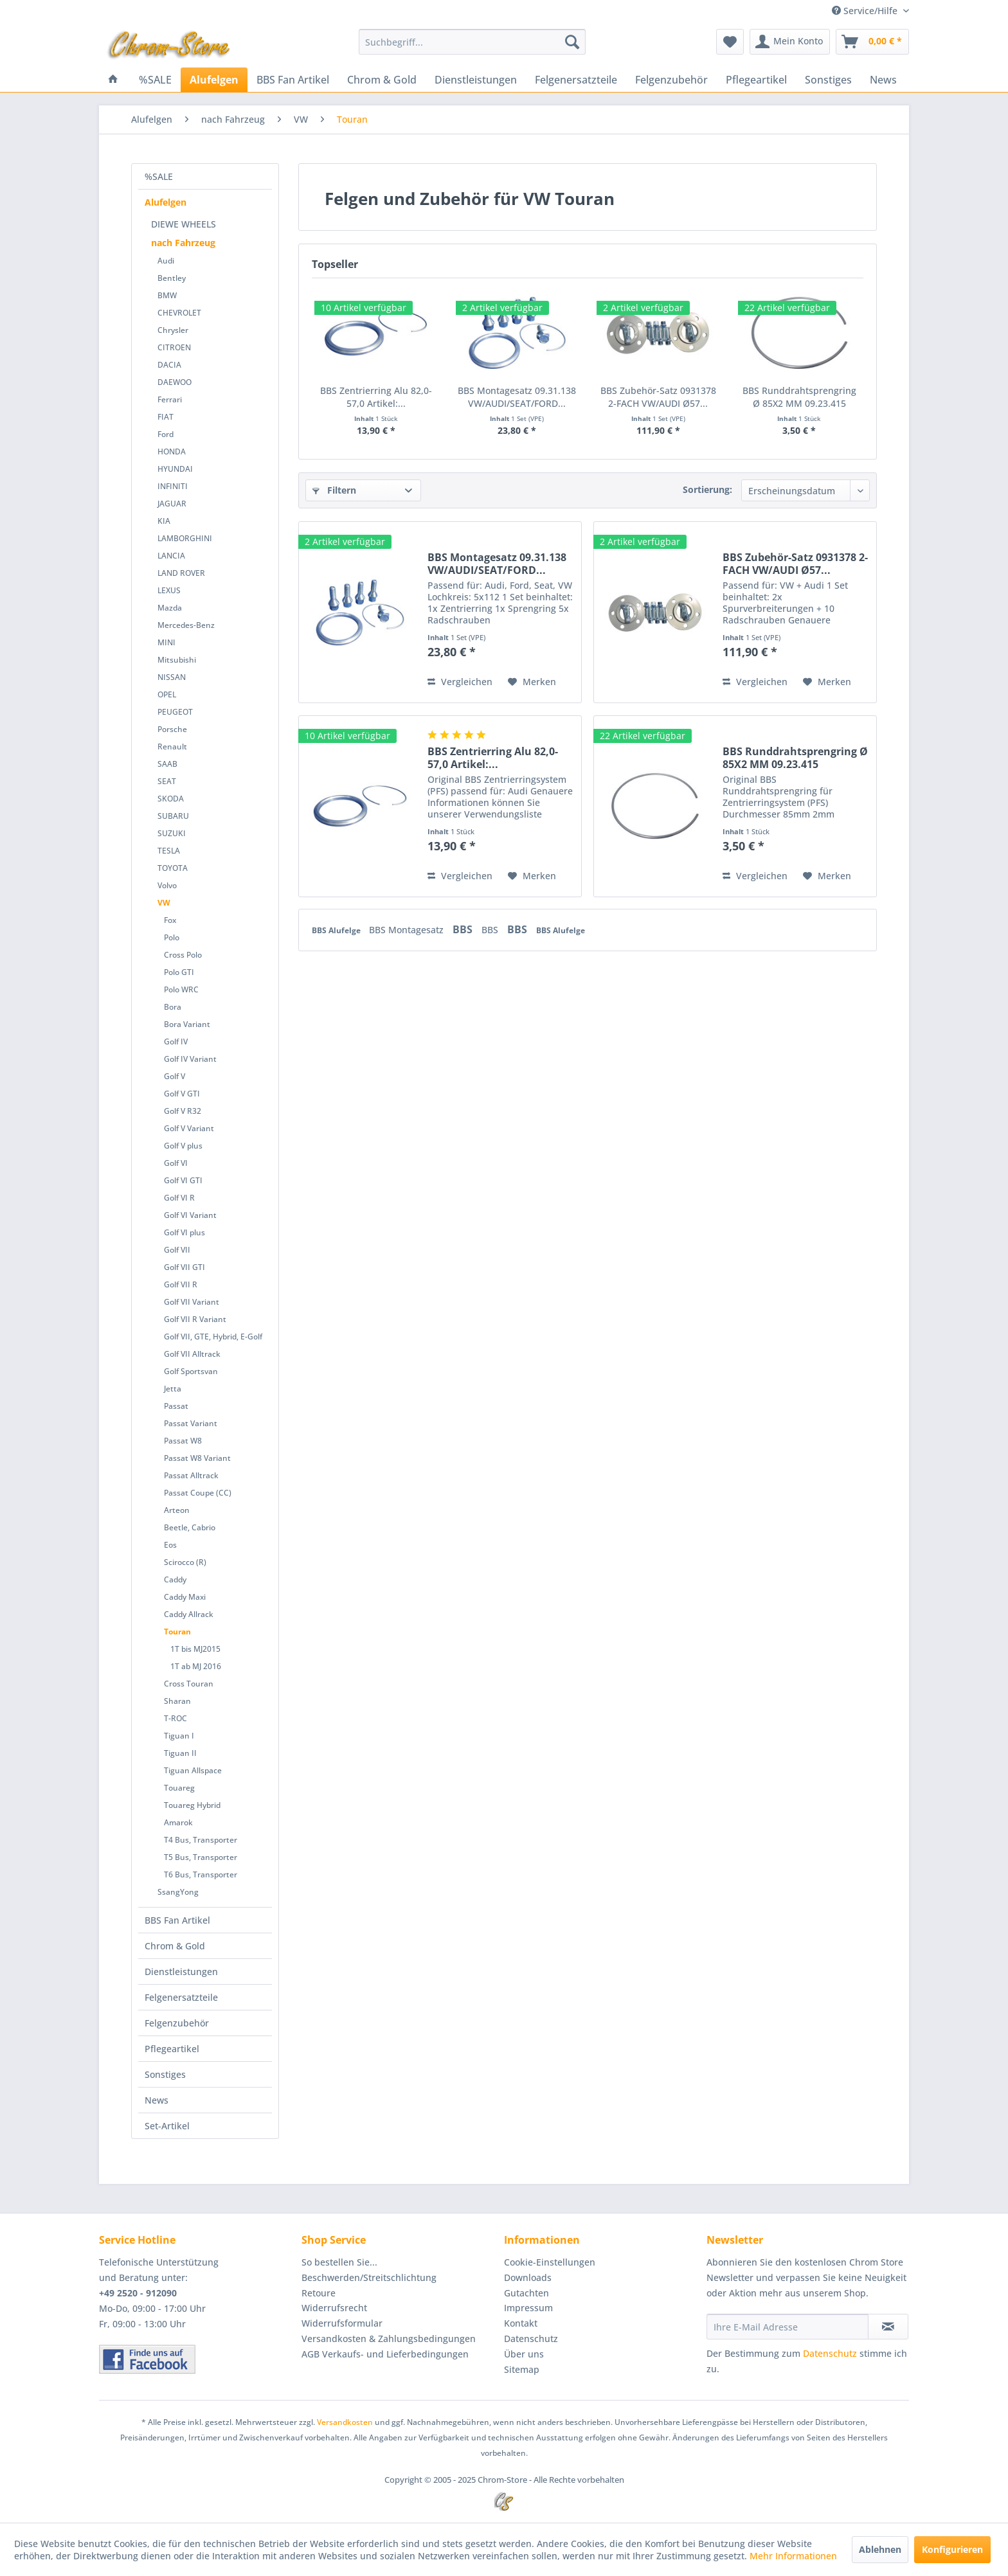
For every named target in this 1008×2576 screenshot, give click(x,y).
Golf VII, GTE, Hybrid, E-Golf (213, 1336)
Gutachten (526, 2293)
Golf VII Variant (191, 1301)
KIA (164, 520)
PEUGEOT (175, 711)
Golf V (174, 1076)
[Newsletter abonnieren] (888, 2326)
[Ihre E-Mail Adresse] (787, 2326)
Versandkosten (345, 2422)
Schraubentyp (720, 588)
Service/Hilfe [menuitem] (866, 10)
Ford (166, 434)
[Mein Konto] (790, 42)
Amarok (178, 1822)
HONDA (172, 451)
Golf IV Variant (190, 1058)
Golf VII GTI (184, 1267)
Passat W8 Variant (197, 1458)
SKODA (171, 798)
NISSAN (172, 677)
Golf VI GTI (183, 1180)
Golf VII (177, 1249)
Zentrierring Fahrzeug (365, 557)
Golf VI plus (184, 1232)
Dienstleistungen (181, 1971)
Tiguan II (180, 1753)
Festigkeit (338, 650)
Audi (166, 260)
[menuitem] (472, 42)
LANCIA (171, 555)
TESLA (169, 850)
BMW (167, 295)
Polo (171, 937)
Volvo (167, 885)
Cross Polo (183, 954)
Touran (177, 1631)
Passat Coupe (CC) (197, 1492)
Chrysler (173, 330)
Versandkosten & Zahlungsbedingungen (389, 2338)
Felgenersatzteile (181, 1997)
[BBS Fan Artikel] (293, 79)
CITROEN (174, 347)
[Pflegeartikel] (756, 79)
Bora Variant (187, 1024)
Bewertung (713, 650)
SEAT (167, 781)
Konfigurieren (952, 2549)
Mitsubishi (177, 659)
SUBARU (173, 815)
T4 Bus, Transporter (200, 1839)
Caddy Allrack (188, 1614)
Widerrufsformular (342, 2323)
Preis (701, 527)
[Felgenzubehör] (671, 79)
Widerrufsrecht (334, 2308)
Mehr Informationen (793, 2556)
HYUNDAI (175, 468)
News (156, 2100)
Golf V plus (183, 1145)
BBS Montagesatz (407, 1091)
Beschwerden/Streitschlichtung (369, 2277)
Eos (170, 1544)
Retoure (319, 2293)
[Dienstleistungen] (476, 79)
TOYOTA (173, 868)
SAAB (167, 763)
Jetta (172, 1388)
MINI (167, 642)
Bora (172, 1006)
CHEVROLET (179, 312)
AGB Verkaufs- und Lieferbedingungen (385, 2354)
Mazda (170, 607)
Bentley (172, 278)
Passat (176, 1405)
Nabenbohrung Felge (549, 557)
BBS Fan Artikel (177, 1920)
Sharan (177, 1700)
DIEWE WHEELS (183, 224)
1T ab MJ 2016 (195, 1666)
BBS (464, 1091)
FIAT (166, 416)
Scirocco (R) (185, 1562)
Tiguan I (179, 1735)
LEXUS (169, 590)
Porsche (172, 729)
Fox (170, 920)
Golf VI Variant (190, 1215)
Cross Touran (188, 1683)
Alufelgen (165, 202)
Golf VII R (180, 1284)
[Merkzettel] (730, 42)
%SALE (159, 176)
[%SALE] (155, 79)
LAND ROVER (181, 573)
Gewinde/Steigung (543, 619)
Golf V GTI (182, 1093)
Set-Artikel (167, 2126)
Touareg (179, 1787)
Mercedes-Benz (186, 625)
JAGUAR (172, 503)
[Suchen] (572, 42)
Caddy (175, 1579)
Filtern (335, 490)
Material (708, 557)
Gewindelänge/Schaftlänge (748, 619)
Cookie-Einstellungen (549, 2262)
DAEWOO (175, 382)
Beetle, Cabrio (189, 1527)
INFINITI (173, 486)
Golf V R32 (182, 1110)
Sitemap (521, 2369)
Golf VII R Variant (195, 1319)
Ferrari (170, 399)
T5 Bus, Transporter (200, 1857)
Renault (172, 746)
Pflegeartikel (172, 2049)
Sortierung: (707, 489)
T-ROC (175, 1718)
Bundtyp (336, 619)
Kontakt (520, 2323)
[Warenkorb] (872, 42)
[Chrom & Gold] (382, 79)
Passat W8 (183, 1440)
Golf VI (176, 1163)
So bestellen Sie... (339, 2262)
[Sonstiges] (828, 79)
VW (164, 902)
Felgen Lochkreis (354, 588)
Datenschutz (531, 2338)
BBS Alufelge (337, 1091)
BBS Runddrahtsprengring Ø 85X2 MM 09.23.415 (799, 396)
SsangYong (178, 1891)
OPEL (167, 694)
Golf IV (176, 1041)
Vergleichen (460, 843)
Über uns (524, 2354)
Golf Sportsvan (191, 1371)
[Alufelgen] (214, 79)
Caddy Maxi (185, 1596)
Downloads (528, 2277)
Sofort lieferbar (369, 527)
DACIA (169, 364)
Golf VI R (179, 1197)
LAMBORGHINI (185, 538)
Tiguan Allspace (193, 1770)
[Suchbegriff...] (472, 42)
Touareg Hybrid (192, 1805)
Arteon (177, 1510)
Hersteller (525, 527)
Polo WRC (181, 989)
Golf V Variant (189, 1128)
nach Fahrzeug (183, 243)
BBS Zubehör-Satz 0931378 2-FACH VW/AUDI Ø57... (658, 396)
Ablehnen (880, 2549)
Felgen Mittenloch (542, 588)
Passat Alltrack (191, 1475)
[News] (883, 79)
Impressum (528, 2308)
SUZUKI (172, 833)
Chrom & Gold (175, 1946)
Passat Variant (190, 1423)
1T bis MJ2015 (195, 1648)
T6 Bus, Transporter (200, 1874)
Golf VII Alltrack (192, 1353)
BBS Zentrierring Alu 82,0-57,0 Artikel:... (376, 396)
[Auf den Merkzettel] (532, 843)
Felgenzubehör (177, 2023)
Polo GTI (179, 972)
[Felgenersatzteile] (576, 79)
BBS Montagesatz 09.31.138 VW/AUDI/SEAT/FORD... (517, 396)
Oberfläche (528, 650)
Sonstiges (165, 2074)
